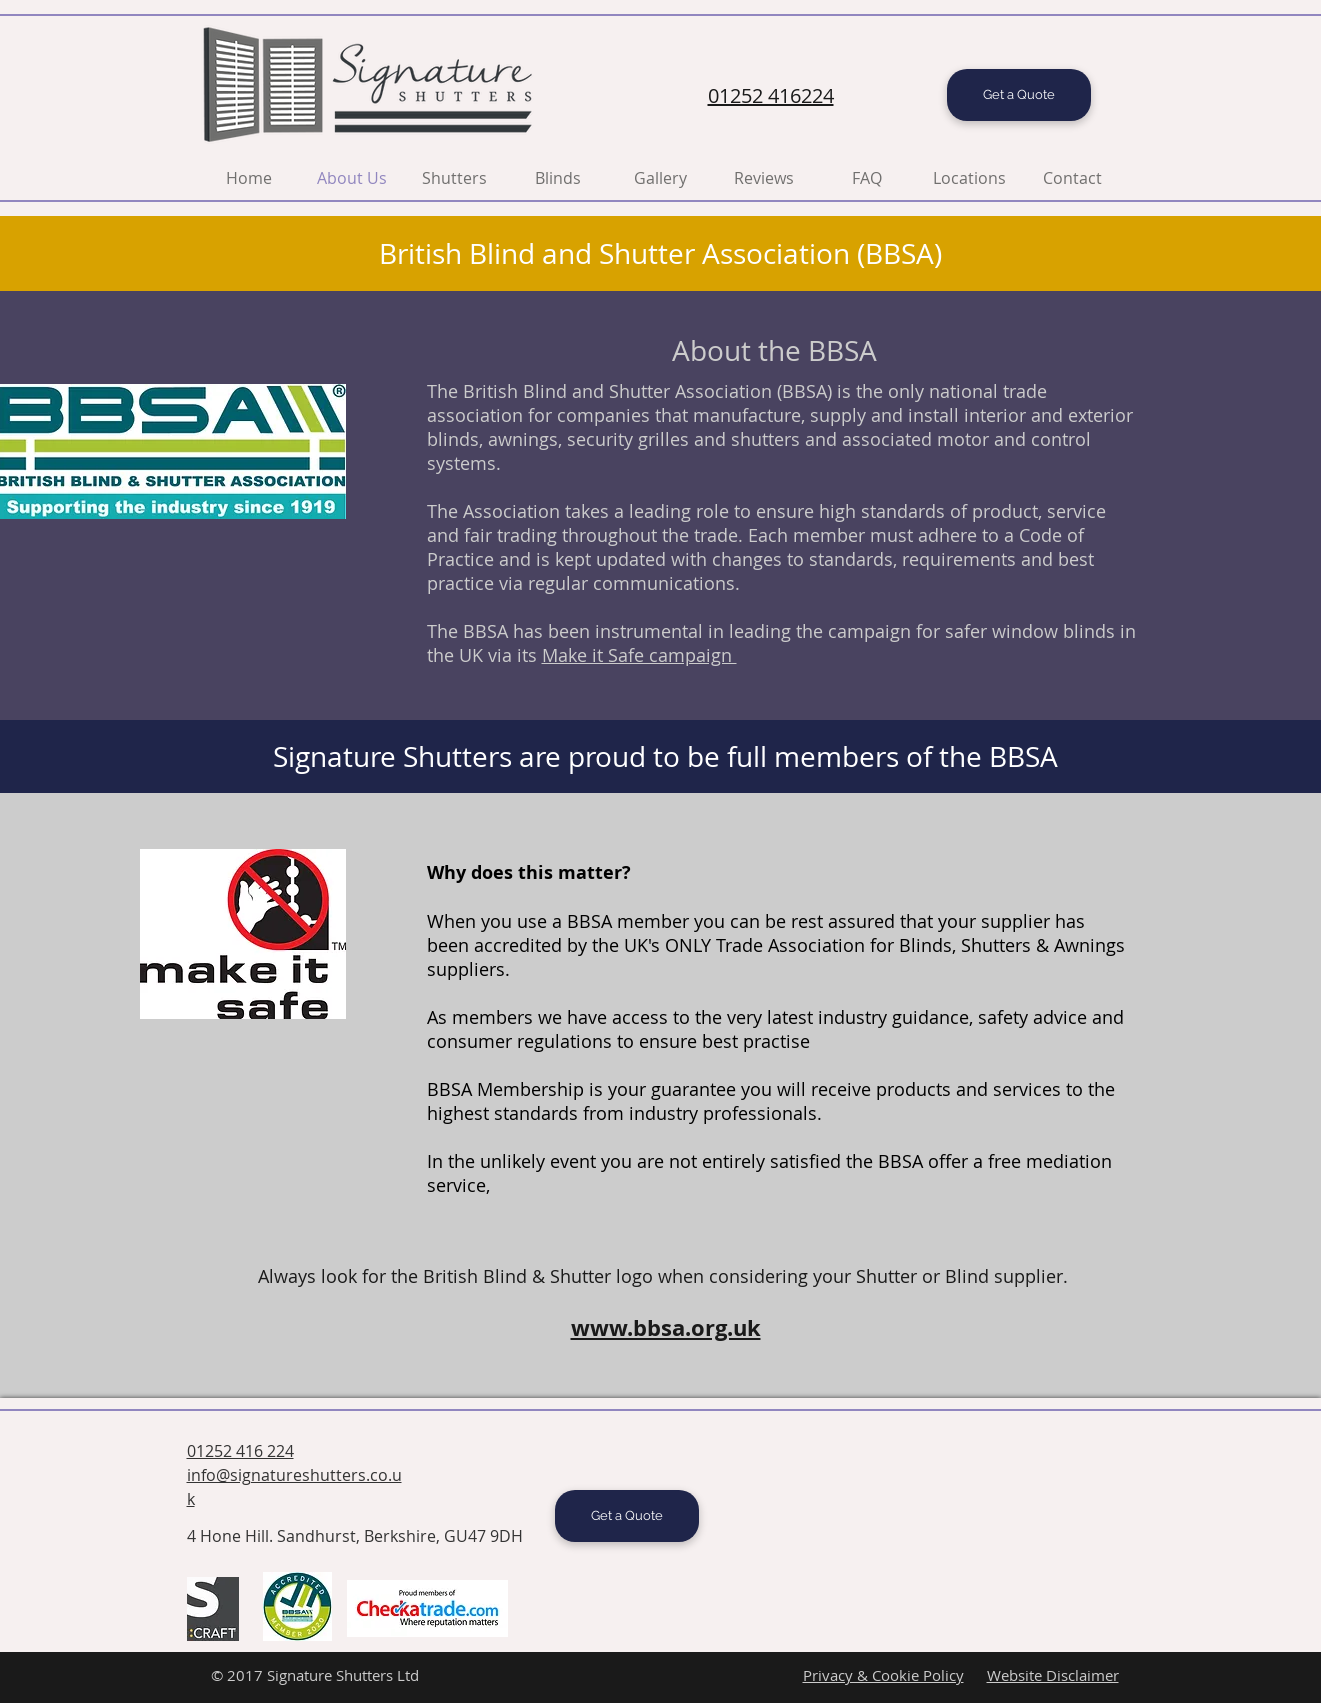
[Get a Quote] (1019, 95)
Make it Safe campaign (639, 655)
